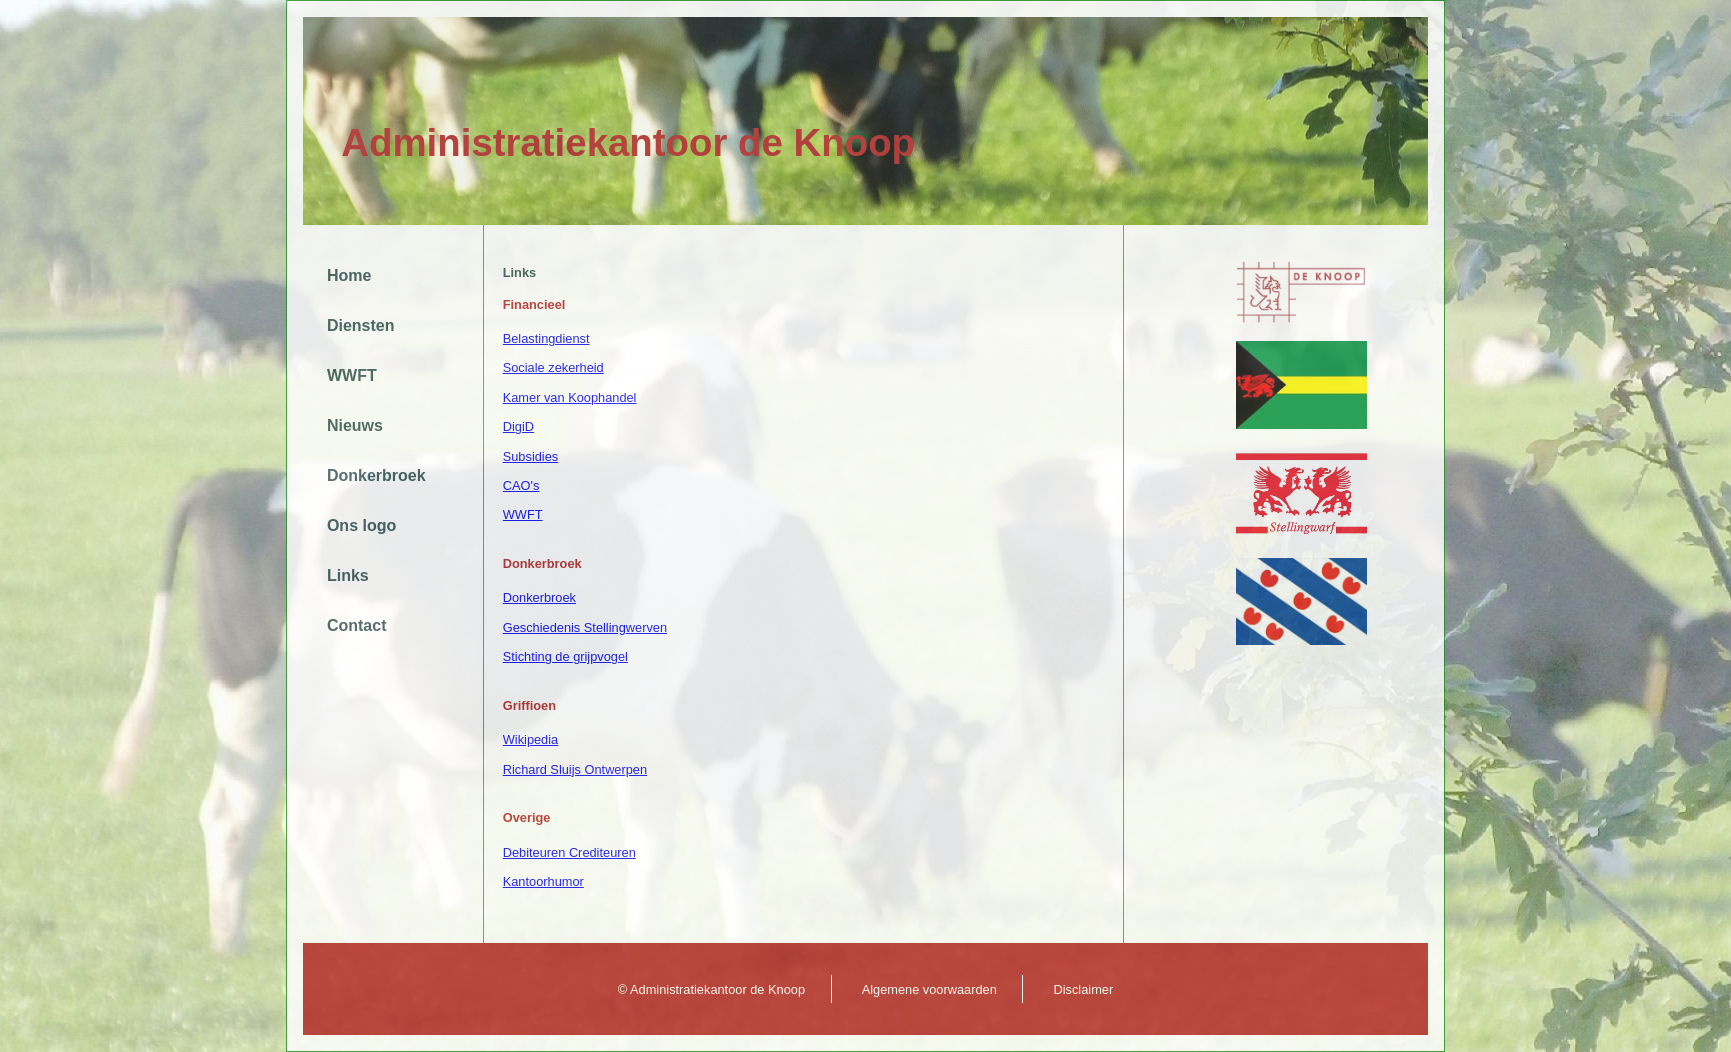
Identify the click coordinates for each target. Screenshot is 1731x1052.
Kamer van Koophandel (570, 397)
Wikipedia (530, 739)
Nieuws (355, 425)
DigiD (518, 426)
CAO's (521, 485)
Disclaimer (1083, 989)
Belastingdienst (546, 338)
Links (348, 575)
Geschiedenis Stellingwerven (585, 627)
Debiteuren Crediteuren (569, 852)
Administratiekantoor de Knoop (628, 142)
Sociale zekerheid (553, 367)
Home (349, 275)
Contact (357, 625)
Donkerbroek (376, 475)
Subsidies (531, 456)
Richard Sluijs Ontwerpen (575, 769)
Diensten (361, 325)
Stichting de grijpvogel (565, 656)
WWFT (352, 375)
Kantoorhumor (543, 881)
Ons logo (361, 525)
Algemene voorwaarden (929, 989)
